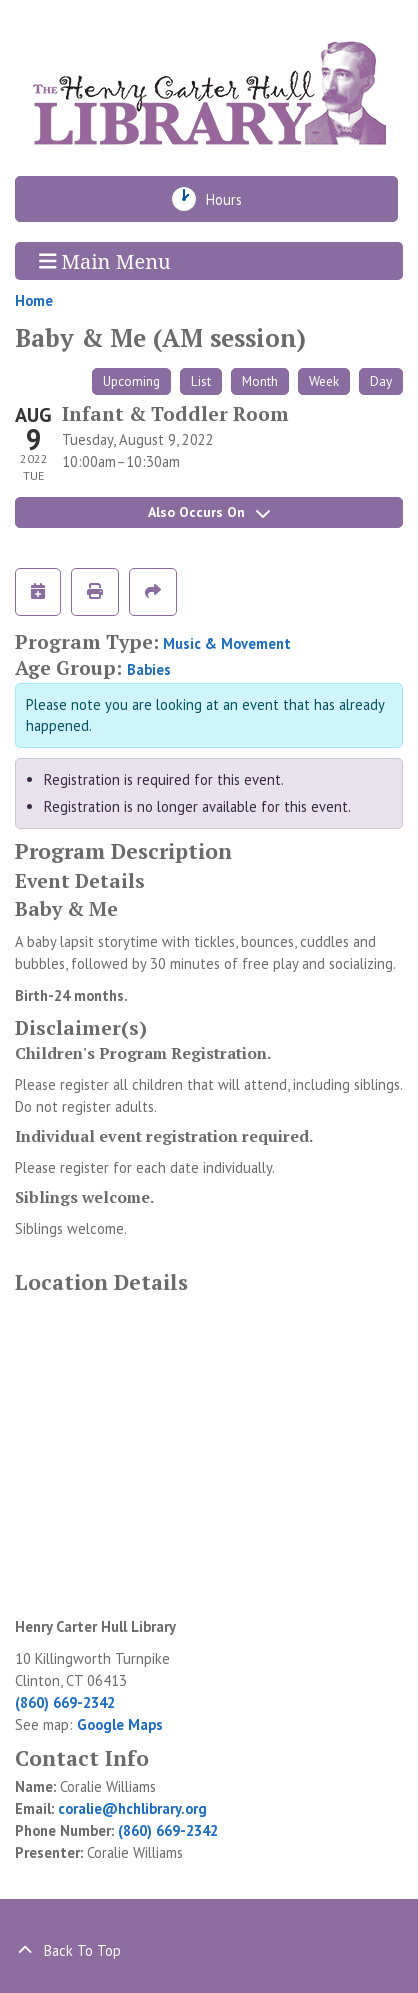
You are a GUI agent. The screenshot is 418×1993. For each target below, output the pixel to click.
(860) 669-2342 (65, 1702)
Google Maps (120, 1724)
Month (260, 381)
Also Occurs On (209, 512)
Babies (149, 669)
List (201, 381)
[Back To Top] (209, 1951)
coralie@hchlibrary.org (132, 1808)
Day (381, 381)
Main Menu (105, 260)
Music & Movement (227, 643)
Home (34, 300)
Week (324, 381)
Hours (231, 199)
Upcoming (131, 381)
